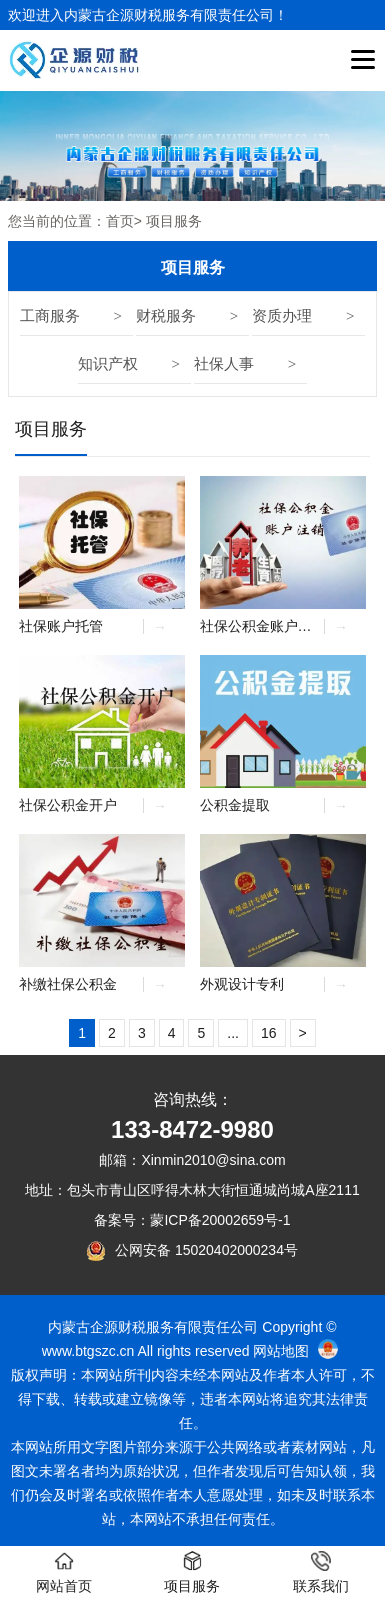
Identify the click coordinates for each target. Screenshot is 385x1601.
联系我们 (321, 1572)
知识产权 (108, 363)
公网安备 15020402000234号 (206, 1250)
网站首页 (64, 1572)
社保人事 (224, 363)
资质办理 (282, 315)
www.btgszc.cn (88, 1351)
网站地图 (281, 1351)
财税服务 (166, 315)
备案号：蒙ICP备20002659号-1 (192, 1220)
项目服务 (51, 429)
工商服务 (50, 315)
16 (269, 1033)
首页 (120, 221)
